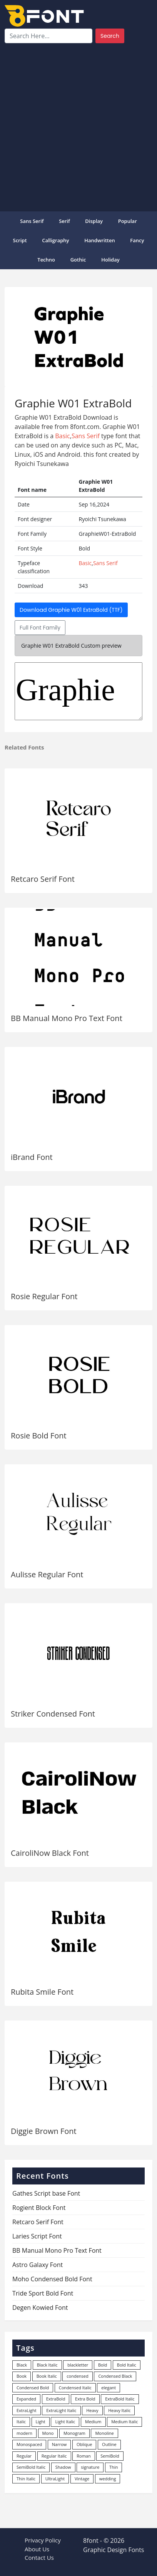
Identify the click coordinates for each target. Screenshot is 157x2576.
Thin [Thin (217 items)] (113, 2467)
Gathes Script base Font (46, 2193)
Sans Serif (31, 221)
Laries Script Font (37, 2236)
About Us (37, 2549)
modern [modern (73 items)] (24, 2433)
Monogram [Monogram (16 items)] (74, 2433)
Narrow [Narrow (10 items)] (59, 2444)
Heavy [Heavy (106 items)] (92, 2410)
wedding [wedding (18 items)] (107, 2478)
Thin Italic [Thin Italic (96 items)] (26, 2478)
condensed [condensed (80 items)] (77, 2376)
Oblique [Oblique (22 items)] (84, 2444)
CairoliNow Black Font (50, 1853)
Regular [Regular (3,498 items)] (24, 2456)
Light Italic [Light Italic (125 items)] (65, 2421)
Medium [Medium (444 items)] (93, 2421)
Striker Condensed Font (53, 1713)
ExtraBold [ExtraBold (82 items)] (55, 2399)
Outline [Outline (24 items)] (109, 2444)
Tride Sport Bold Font (42, 2293)
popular (127, 221)
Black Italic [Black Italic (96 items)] (47, 2365)
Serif (64, 221)
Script (20, 240)
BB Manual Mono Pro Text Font (66, 1018)
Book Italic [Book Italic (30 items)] (47, 2376)
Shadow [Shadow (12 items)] (63, 2467)
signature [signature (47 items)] (90, 2467)
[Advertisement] (78, 125)
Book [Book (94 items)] (22, 2376)
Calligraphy (55, 240)
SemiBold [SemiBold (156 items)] (109, 2456)
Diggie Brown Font (44, 2131)
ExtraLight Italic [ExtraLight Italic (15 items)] (61, 2410)
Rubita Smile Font (42, 1992)
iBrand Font (32, 1157)
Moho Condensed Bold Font (52, 2279)
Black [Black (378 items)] (22, 2365)
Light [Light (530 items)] (40, 2421)
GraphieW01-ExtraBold (78, 691)
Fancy (137, 240)
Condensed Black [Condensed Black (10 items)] (115, 2376)
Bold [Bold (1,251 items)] (102, 2365)
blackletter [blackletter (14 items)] (77, 2365)
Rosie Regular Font (44, 1296)
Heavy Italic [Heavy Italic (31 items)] (119, 2410)
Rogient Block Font (39, 2207)
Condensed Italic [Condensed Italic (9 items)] (75, 2387)
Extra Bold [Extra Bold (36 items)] (85, 2399)
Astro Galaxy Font (37, 2264)
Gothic (78, 259)
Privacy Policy (43, 2540)
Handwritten (99, 240)
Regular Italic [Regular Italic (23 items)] (54, 2456)
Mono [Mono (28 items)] (48, 2433)
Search (109, 36)
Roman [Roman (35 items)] (83, 2456)
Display (94, 221)
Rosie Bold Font (39, 1435)
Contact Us (39, 2557)
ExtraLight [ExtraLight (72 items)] (27, 2410)
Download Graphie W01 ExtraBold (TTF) (71, 610)
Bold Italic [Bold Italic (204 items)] (126, 2365)
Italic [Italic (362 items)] (21, 2421)
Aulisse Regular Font (47, 1574)
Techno (46, 259)
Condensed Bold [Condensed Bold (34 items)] (33, 2387)
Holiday (110, 259)
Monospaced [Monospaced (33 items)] (29, 2444)
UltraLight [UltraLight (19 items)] (55, 2478)
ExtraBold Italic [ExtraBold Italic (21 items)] (119, 2399)
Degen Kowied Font (40, 2307)
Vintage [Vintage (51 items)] (82, 2478)
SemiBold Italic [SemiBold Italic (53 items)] (31, 2467)
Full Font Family (40, 627)
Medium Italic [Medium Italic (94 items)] (124, 2421)
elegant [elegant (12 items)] (108, 2387)
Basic (62, 436)
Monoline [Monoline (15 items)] (104, 2433)
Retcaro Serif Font (43, 879)
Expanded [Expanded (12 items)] (26, 2399)
